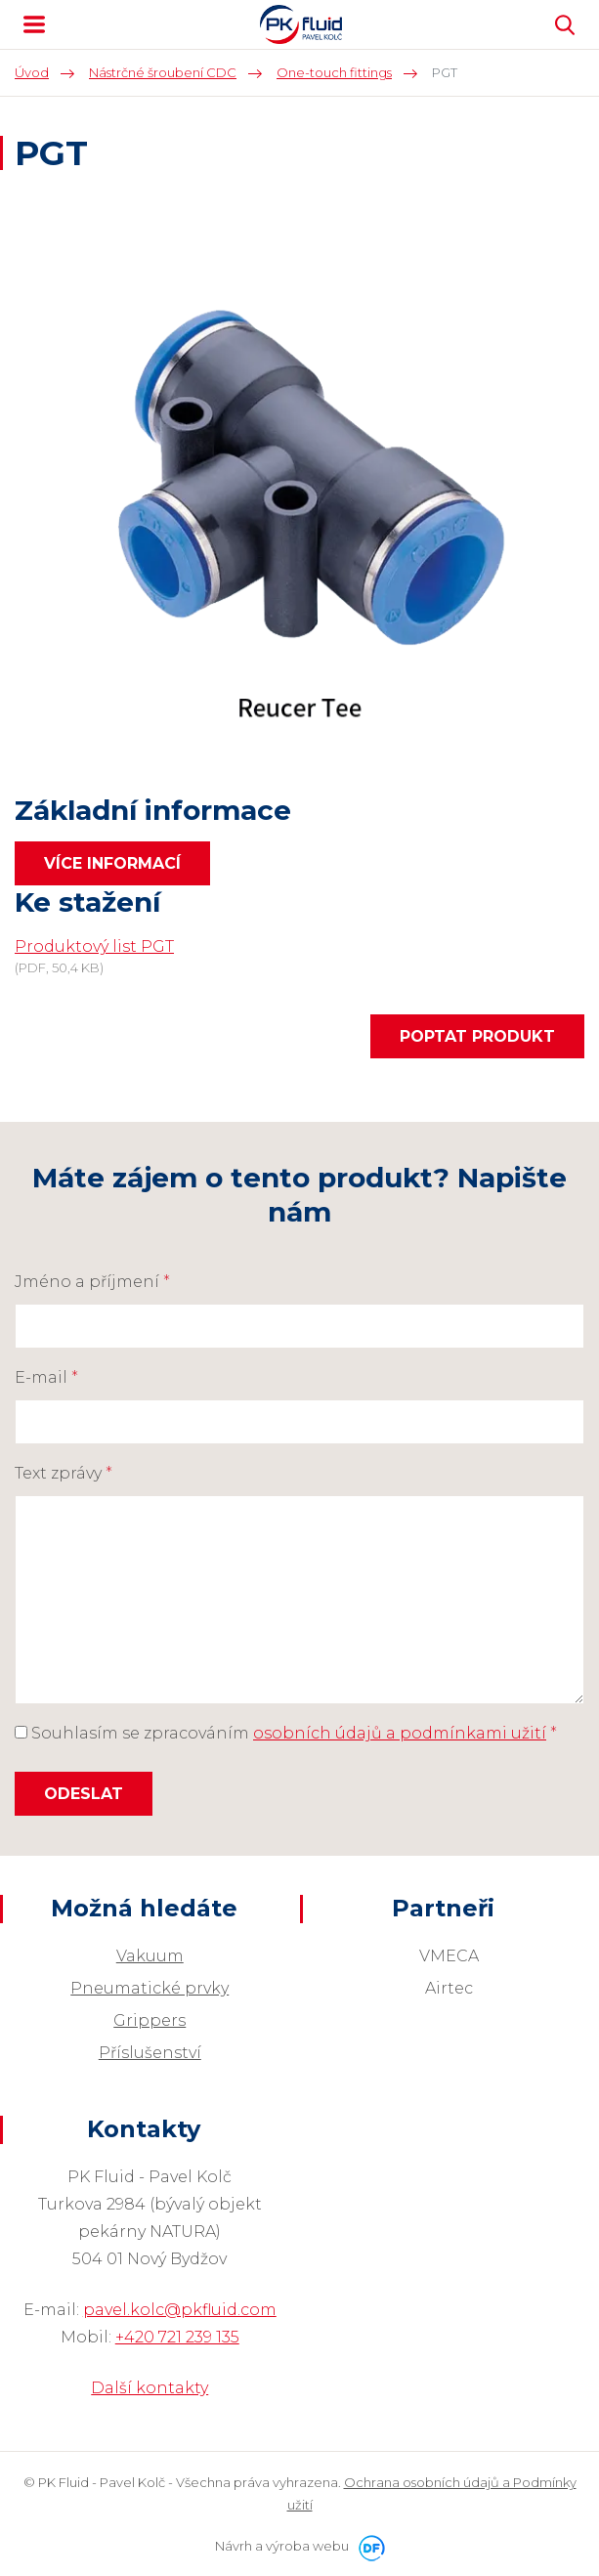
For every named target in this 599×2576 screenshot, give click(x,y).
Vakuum (150, 1956)
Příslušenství (150, 2052)
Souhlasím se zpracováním (286, 1733)
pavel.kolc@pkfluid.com (180, 2309)
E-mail (46, 1377)
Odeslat (83, 1793)
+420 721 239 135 (177, 2337)
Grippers (149, 2020)
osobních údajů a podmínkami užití (399, 1733)
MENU (34, 24)
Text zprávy (63, 1473)
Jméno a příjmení (92, 1281)
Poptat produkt (477, 1036)
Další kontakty (149, 2388)
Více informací (112, 863)
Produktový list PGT (94, 946)
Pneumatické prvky (149, 1988)
